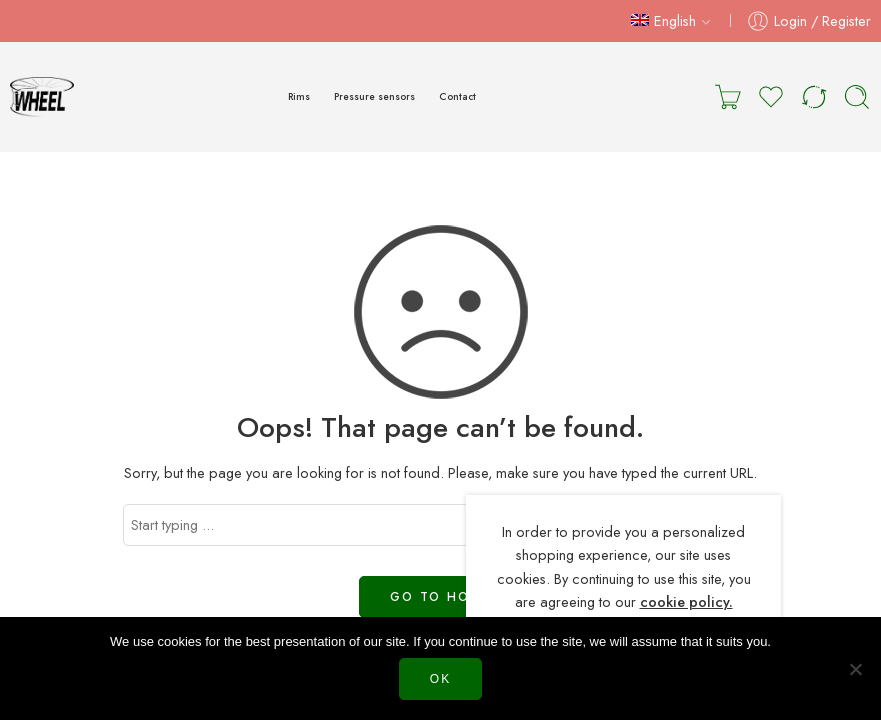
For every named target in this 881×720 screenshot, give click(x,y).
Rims (299, 96)
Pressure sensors (374, 96)
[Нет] (856, 669)
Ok (440, 679)
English (663, 20)
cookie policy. (686, 601)
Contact (457, 96)
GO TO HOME (440, 597)
